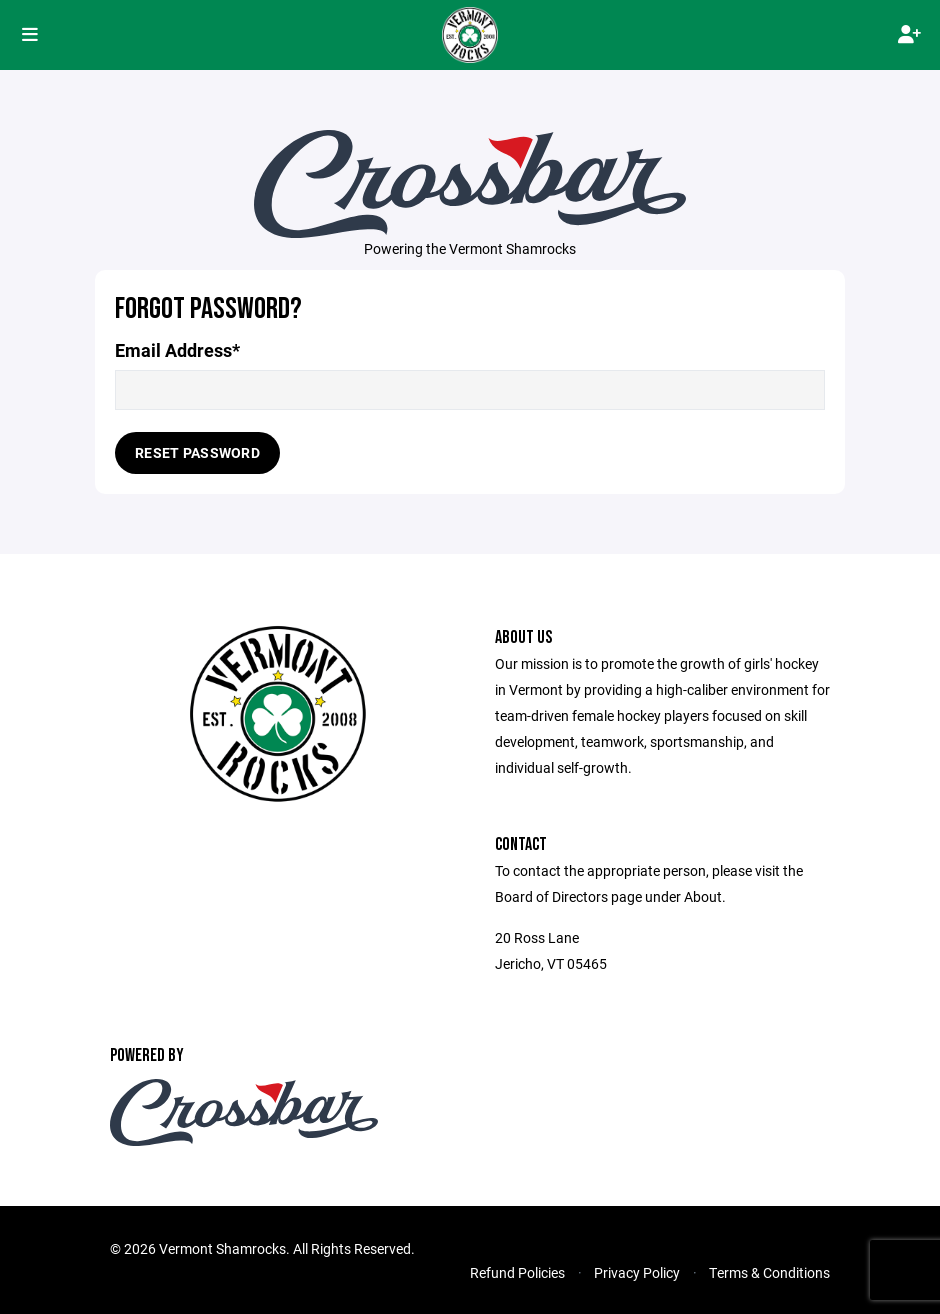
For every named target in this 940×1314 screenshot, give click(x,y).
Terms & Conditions (769, 1272)
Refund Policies (517, 1272)
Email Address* (177, 350)
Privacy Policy (637, 1272)
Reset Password (197, 452)
